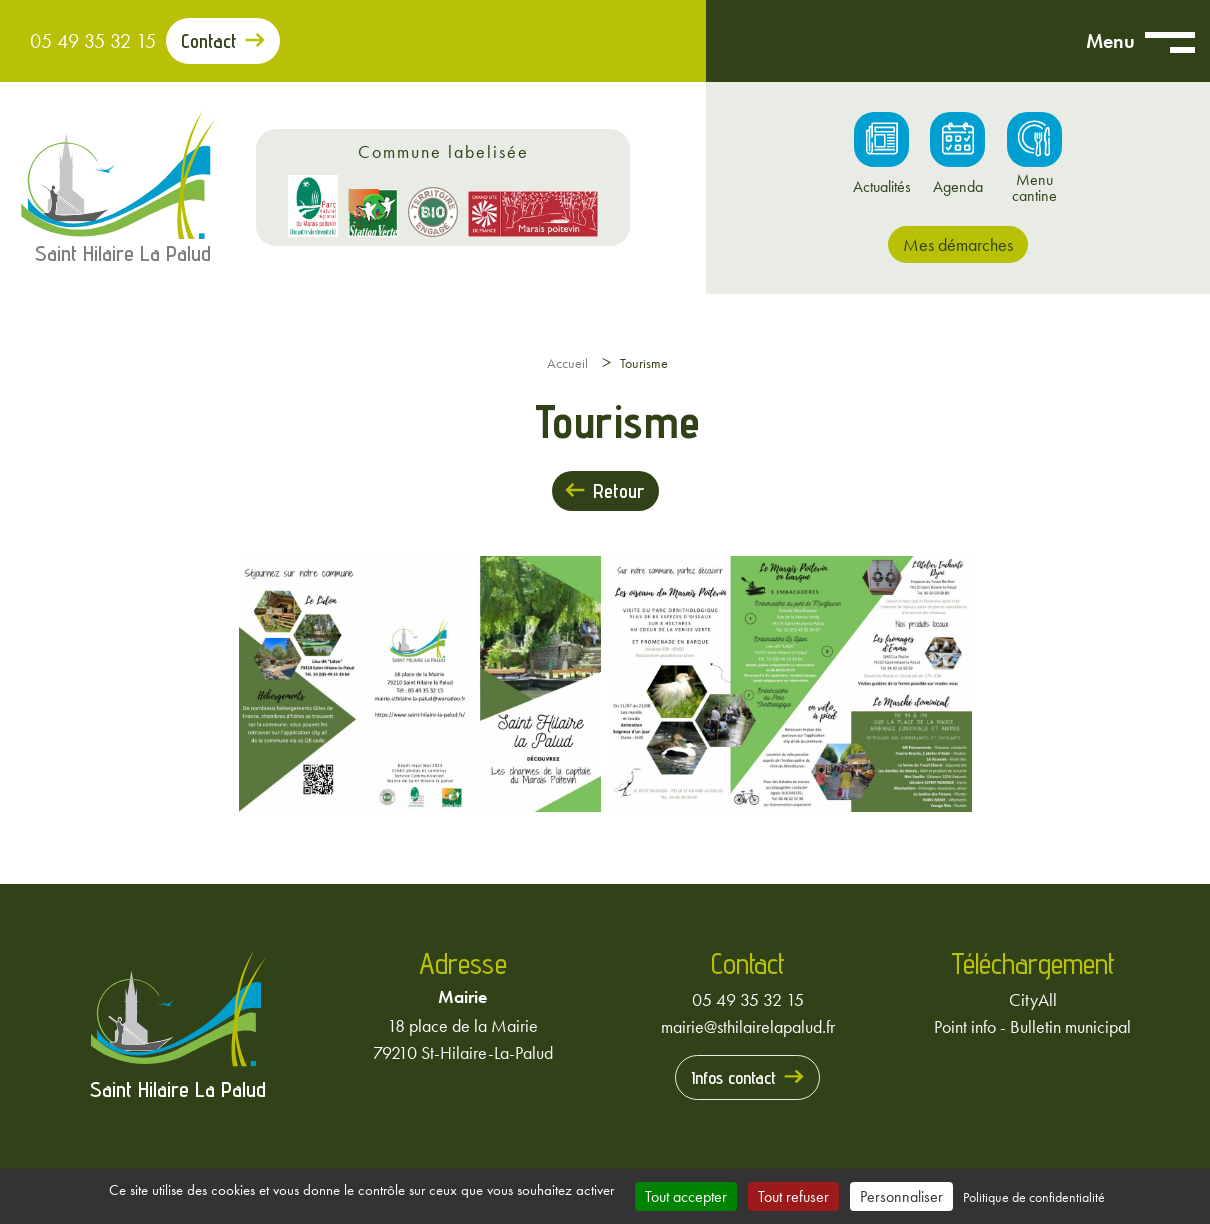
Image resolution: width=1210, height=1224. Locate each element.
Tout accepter (686, 1196)
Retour (618, 491)
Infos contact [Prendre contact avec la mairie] (733, 1077)
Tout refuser (793, 1196)
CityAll (1033, 999)
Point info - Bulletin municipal (1032, 1026)
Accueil (567, 363)
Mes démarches (958, 244)
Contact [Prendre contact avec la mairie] (209, 41)
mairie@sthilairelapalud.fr (748, 1026)
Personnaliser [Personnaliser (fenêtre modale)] (901, 1196)
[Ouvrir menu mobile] (1170, 41)
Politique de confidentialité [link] (1034, 1197)
